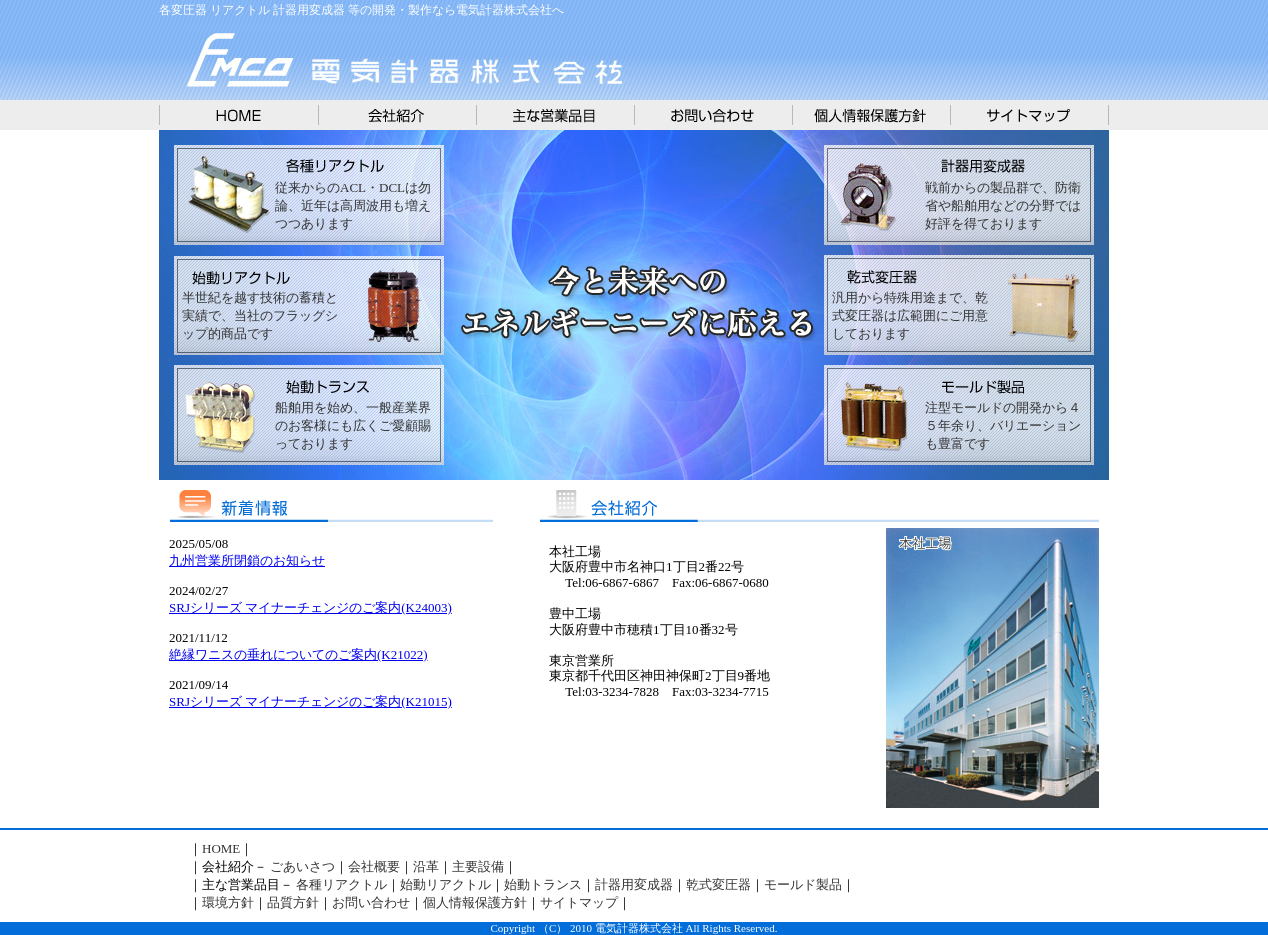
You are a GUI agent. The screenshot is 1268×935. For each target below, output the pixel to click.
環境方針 (228, 902)
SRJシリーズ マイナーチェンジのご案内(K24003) (310, 607)
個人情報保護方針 (475, 902)
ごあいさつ (302, 866)
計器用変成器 (634, 884)
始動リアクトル (445, 884)
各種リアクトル (341, 884)
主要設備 (478, 866)
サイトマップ (579, 902)
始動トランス (543, 884)
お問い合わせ (371, 902)
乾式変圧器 (718, 884)
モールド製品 (803, 884)
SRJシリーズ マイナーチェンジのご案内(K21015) (310, 701)
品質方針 (293, 902)
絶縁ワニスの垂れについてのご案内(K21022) (298, 654)
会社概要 (374, 866)
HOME (221, 848)
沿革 (426, 866)
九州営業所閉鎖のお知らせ (247, 560)
